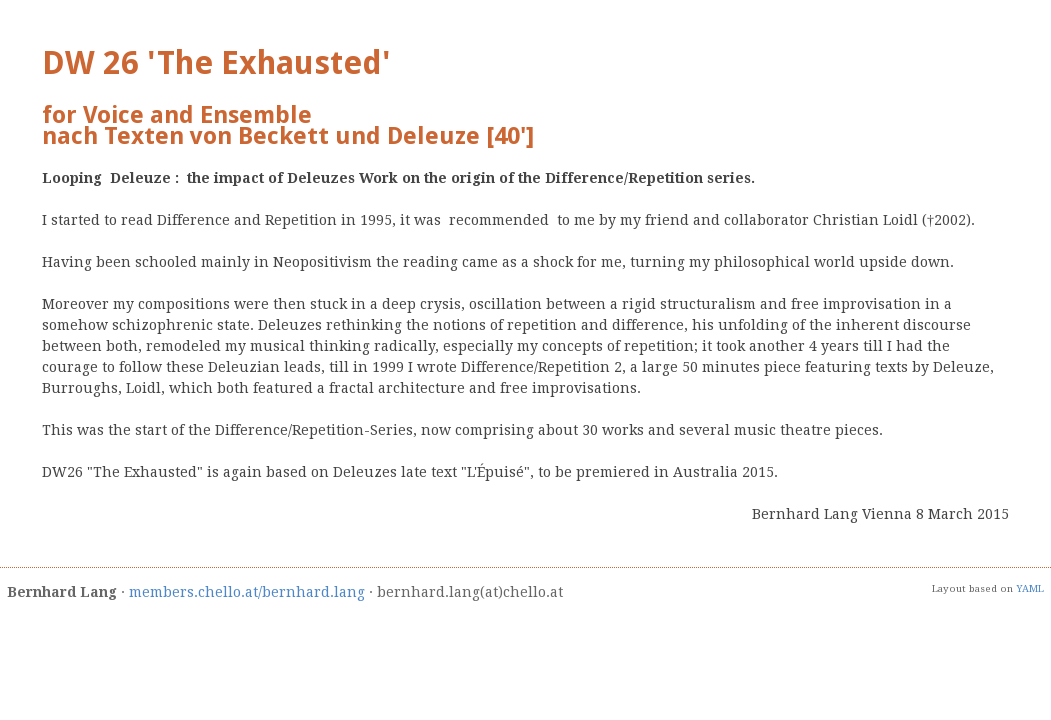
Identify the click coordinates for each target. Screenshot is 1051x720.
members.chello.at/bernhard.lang (247, 592)
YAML (1030, 588)
